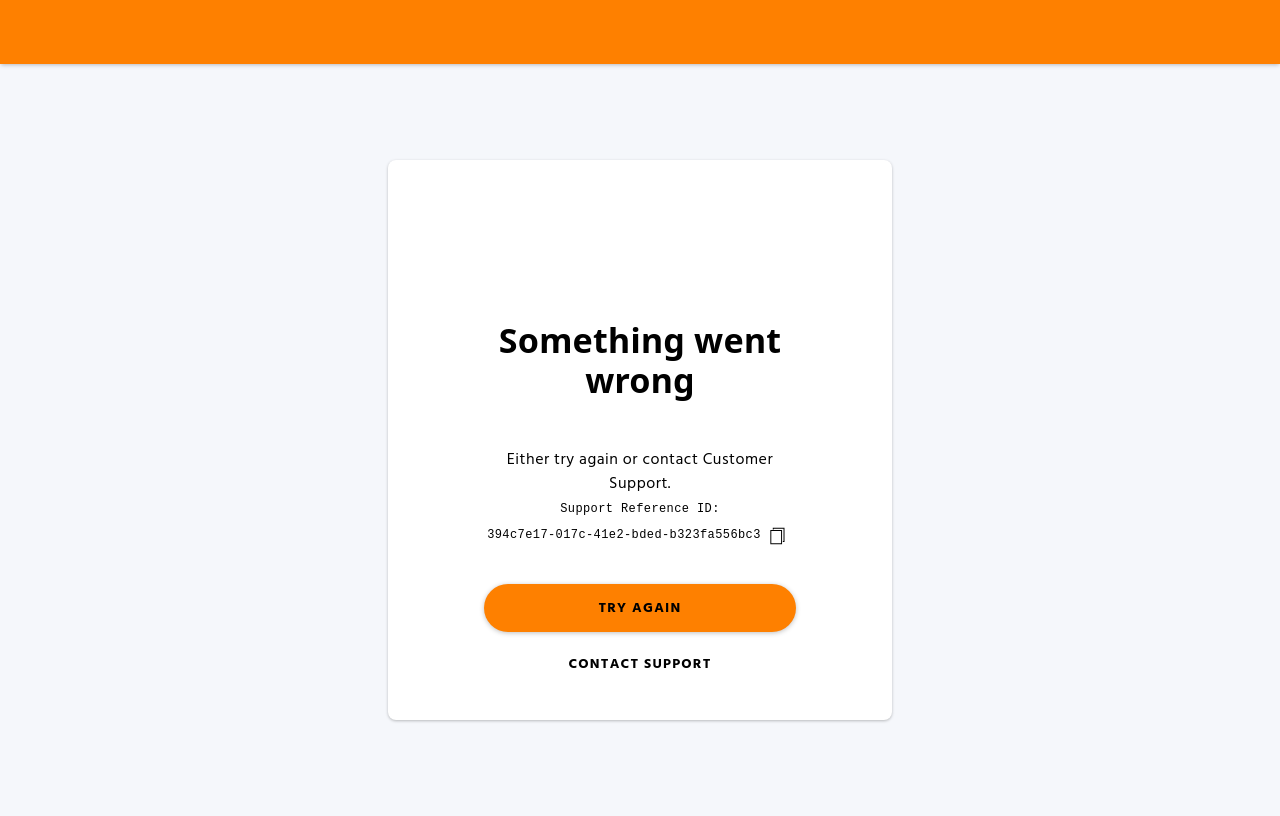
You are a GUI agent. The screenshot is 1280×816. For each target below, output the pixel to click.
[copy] (777, 536)
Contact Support (639, 664)
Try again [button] (639, 608)
